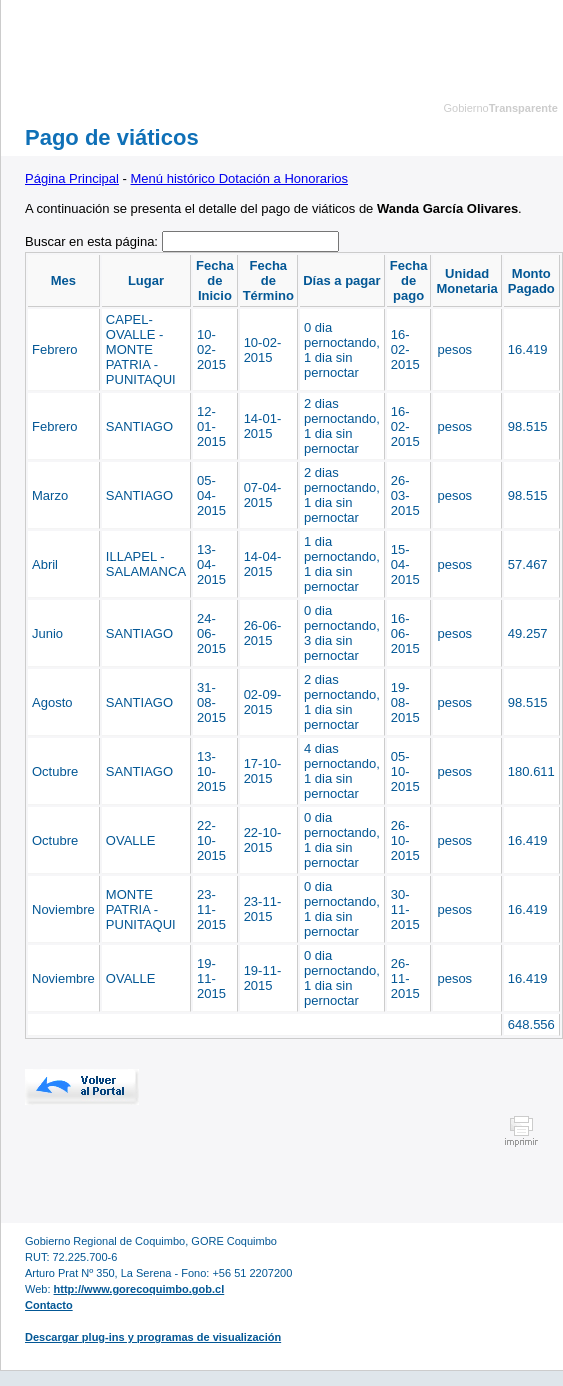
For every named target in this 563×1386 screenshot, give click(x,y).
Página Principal (72, 178)
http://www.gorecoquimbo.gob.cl (139, 1289)
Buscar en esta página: (93, 241)
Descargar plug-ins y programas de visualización (153, 1337)
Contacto (49, 1305)
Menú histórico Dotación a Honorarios (240, 178)
